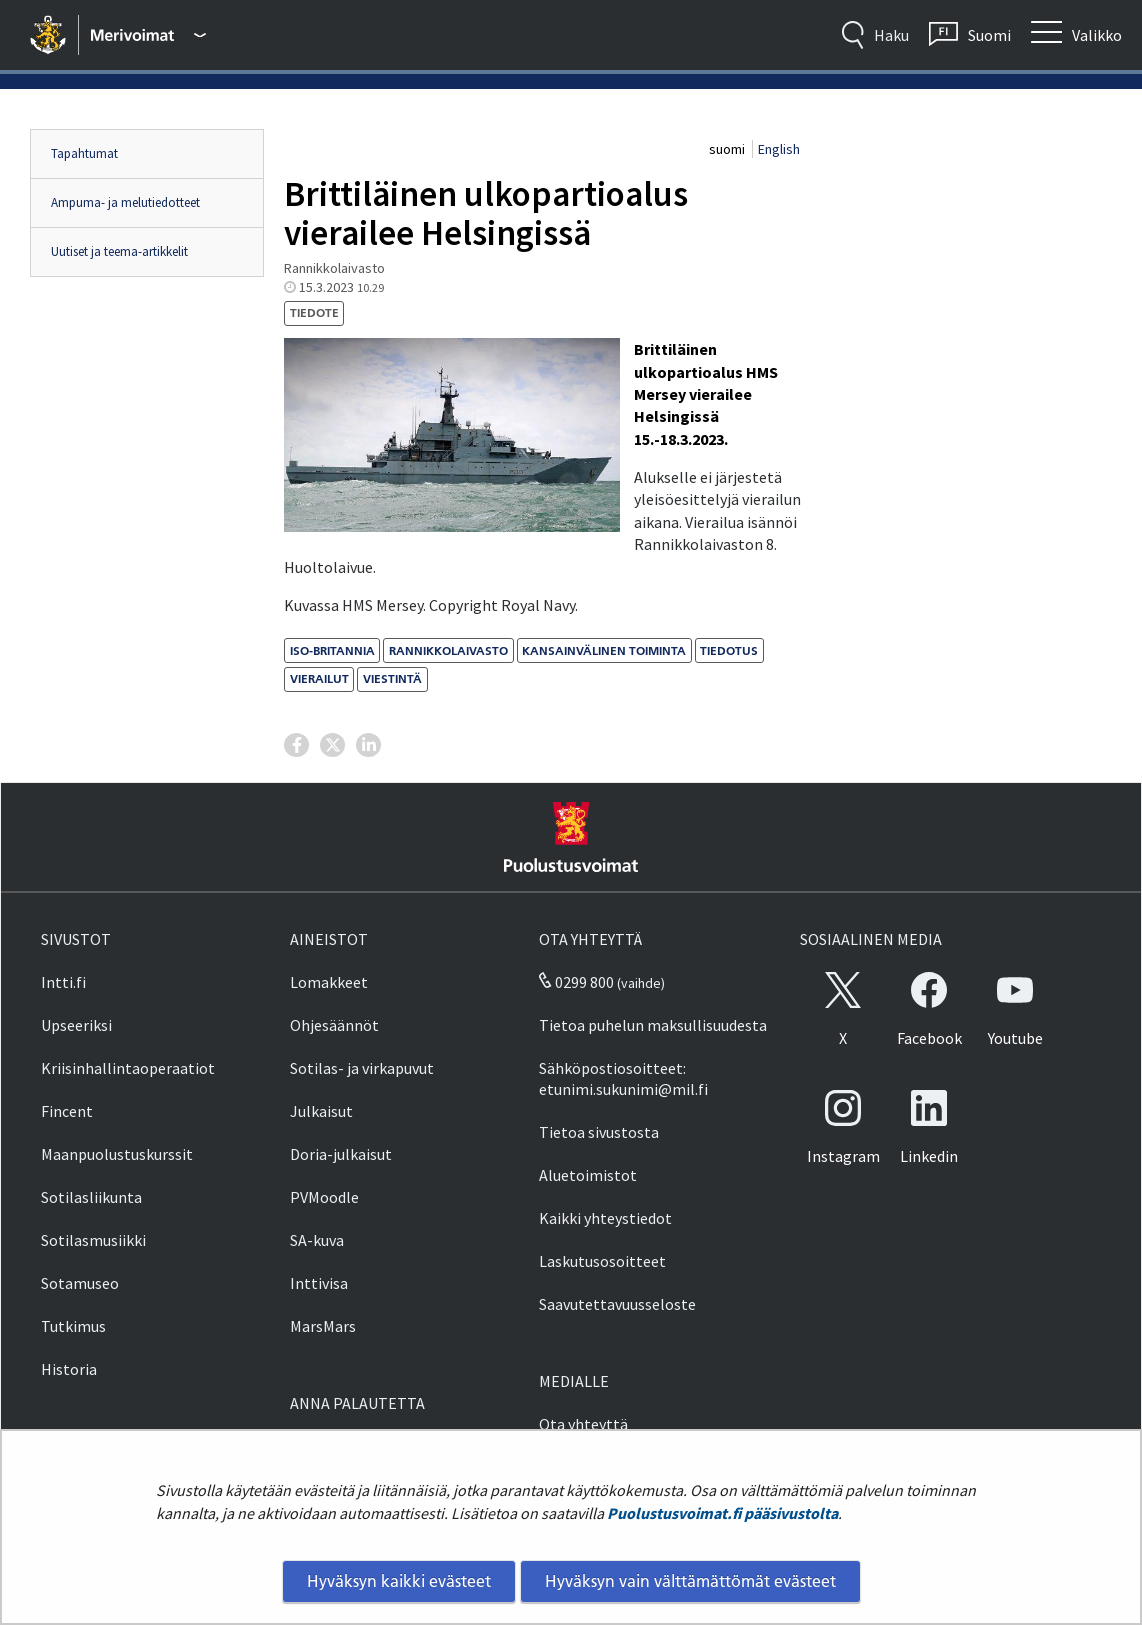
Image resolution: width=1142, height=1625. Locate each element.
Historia (69, 1369)
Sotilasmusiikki (93, 1240)
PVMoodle (324, 1197)
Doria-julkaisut (341, 1154)
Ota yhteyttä (583, 1424)
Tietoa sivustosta (599, 1132)
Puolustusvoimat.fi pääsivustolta (722, 1513)
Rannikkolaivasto (448, 650)
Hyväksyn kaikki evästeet (399, 1581)
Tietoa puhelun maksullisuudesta (653, 1025)
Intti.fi (63, 982)
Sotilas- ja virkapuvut (362, 1068)
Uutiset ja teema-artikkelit (119, 251)
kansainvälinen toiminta (604, 650)
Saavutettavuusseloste (617, 1304)
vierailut (319, 678)
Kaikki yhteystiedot (605, 1218)
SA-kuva (317, 1240)
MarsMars (323, 1326)
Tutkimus (73, 1326)
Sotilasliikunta (91, 1197)
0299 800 (576, 982)
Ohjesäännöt (334, 1025)
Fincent (67, 1111)
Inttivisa (319, 1283)
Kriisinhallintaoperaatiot (128, 1068)
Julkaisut (321, 1111)
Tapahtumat (84, 153)
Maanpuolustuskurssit (117, 1154)
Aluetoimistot (588, 1175)
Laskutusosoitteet (602, 1261)
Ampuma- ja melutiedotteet (125, 202)
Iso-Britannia (332, 650)
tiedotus (729, 650)
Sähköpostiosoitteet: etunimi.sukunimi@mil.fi (623, 1078)
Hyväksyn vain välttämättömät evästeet (690, 1581)
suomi (728, 149)
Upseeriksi (76, 1025)
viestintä (392, 678)
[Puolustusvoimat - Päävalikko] (148, 35)
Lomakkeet (329, 982)
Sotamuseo (80, 1283)
